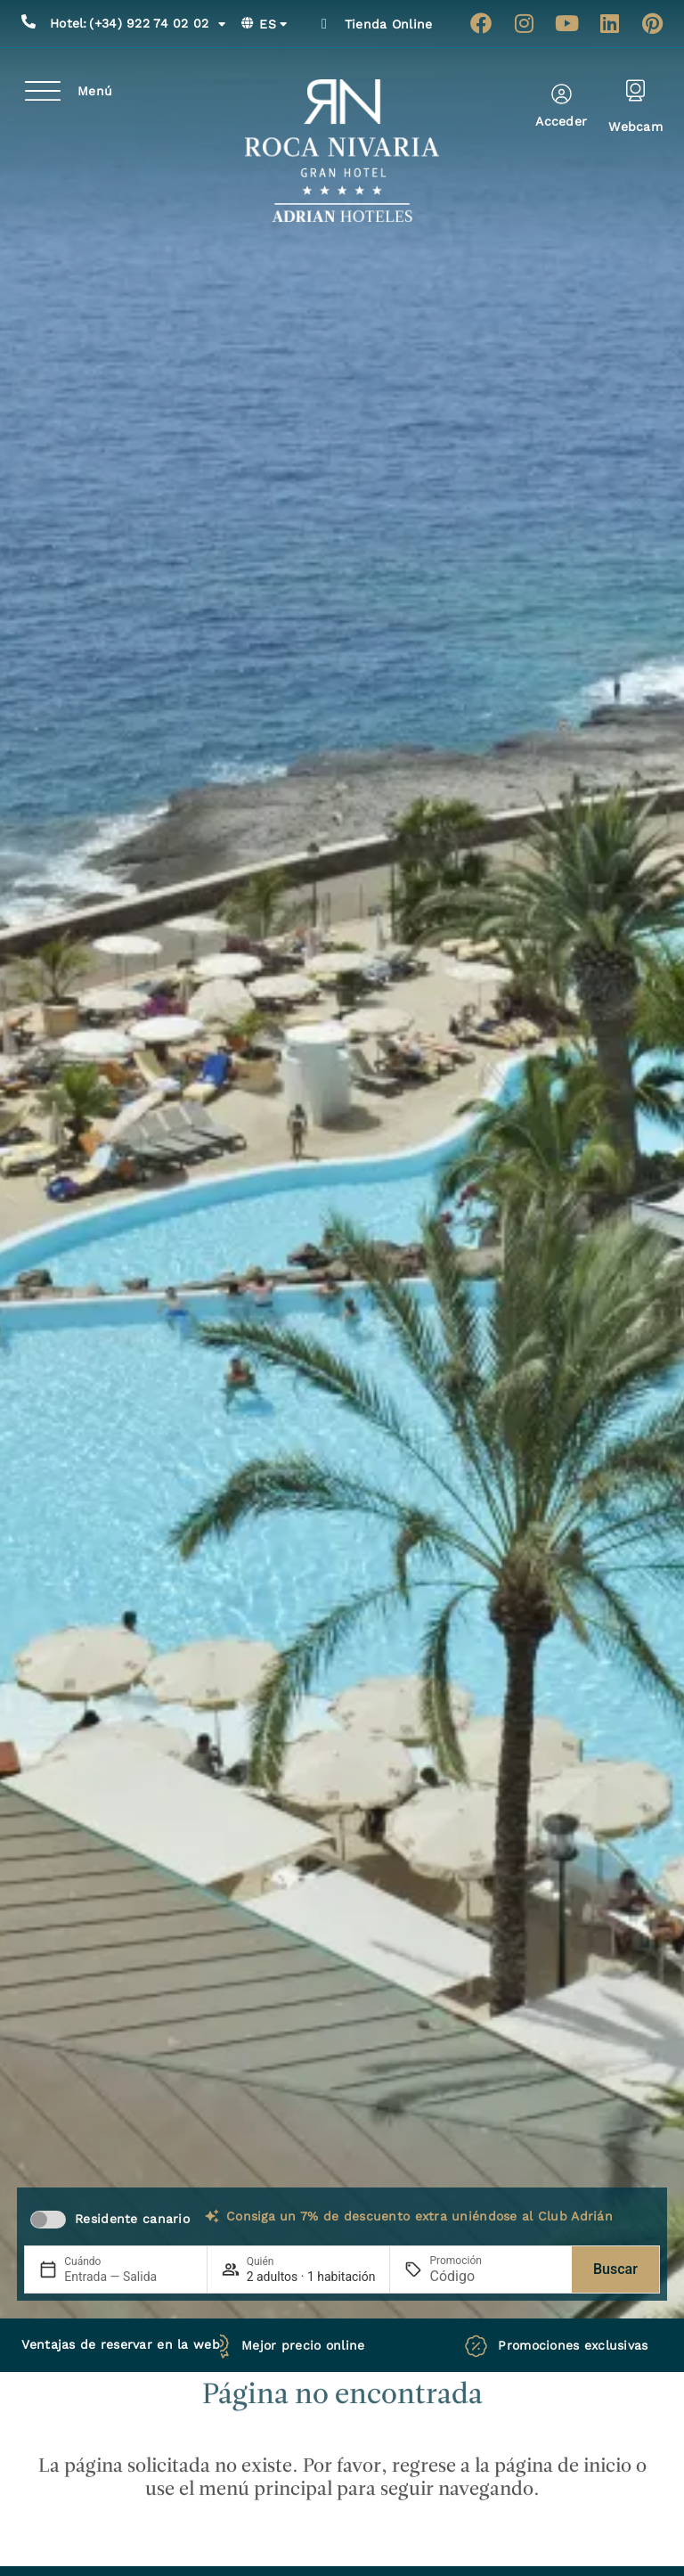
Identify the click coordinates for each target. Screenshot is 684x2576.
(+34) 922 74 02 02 (137, 23)
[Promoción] (472, 2276)
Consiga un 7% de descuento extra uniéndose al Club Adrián (419, 2216)
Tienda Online (389, 24)
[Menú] (42, 91)
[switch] (48, 2219)
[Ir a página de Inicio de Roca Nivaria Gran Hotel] (342, 151)
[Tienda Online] (324, 24)
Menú (94, 91)
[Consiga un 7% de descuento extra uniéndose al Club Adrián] (212, 2216)
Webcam (635, 126)
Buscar (615, 2269)
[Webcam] (635, 90)
